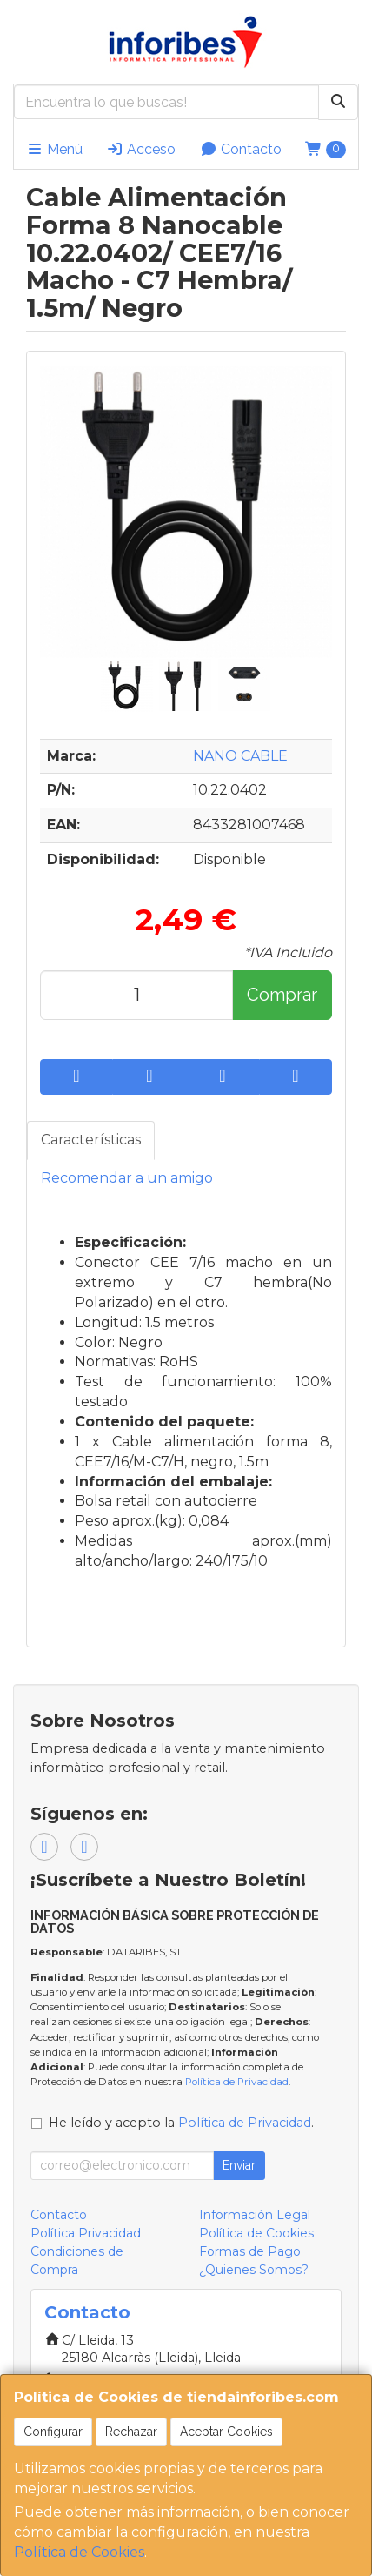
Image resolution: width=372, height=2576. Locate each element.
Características (91, 1139)
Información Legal (254, 2215)
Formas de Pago (250, 2251)
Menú (54, 149)
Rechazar (131, 2431)
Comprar (282, 994)
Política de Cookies (79, 2552)
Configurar (53, 2431)
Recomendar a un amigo (127, 1178)
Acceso (141, 149)
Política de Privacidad (237, 2082)
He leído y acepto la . (181, 2122)
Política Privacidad (85, 2233)
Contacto (241, 149)
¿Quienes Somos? (254, 2269)
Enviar (239, 2165)
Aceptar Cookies (226, 2431)
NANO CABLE (240, 756)
